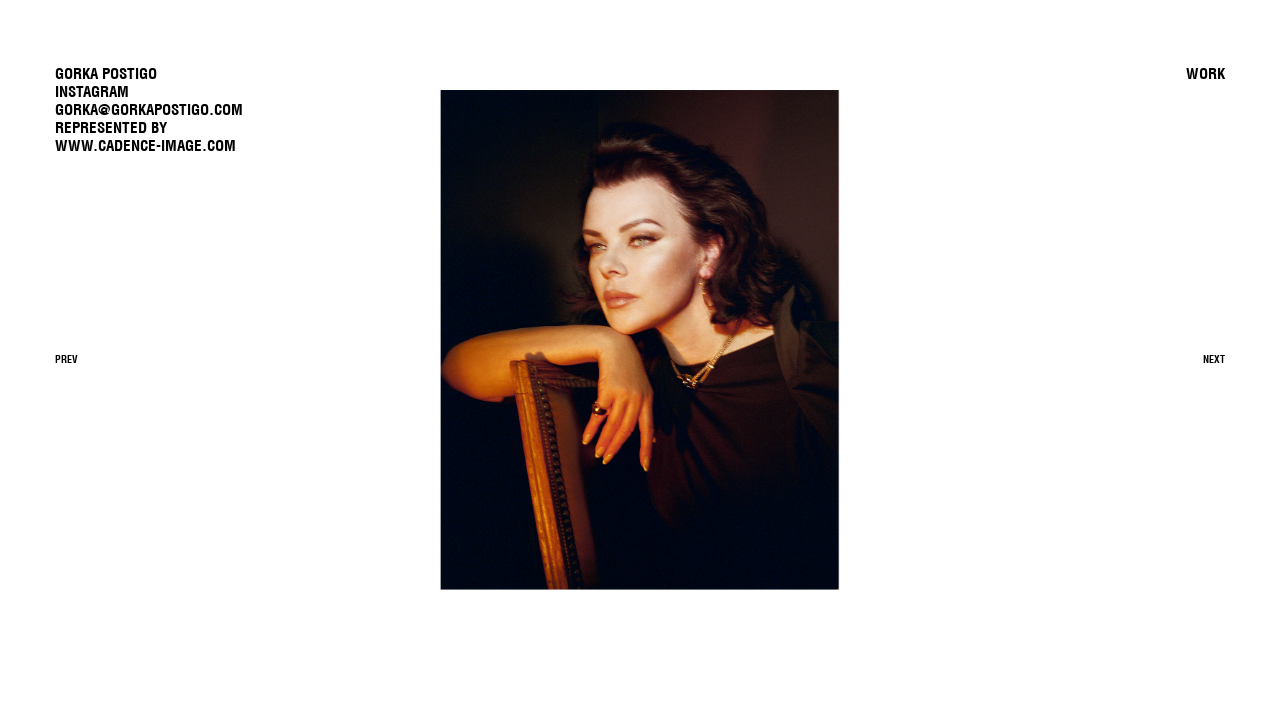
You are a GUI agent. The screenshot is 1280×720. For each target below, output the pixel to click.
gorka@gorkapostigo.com (149, 109)
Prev (66, 359)
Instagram (92, 91)
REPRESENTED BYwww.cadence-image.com (145, 136)
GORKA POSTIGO (106, 73)
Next (1214, 359)
